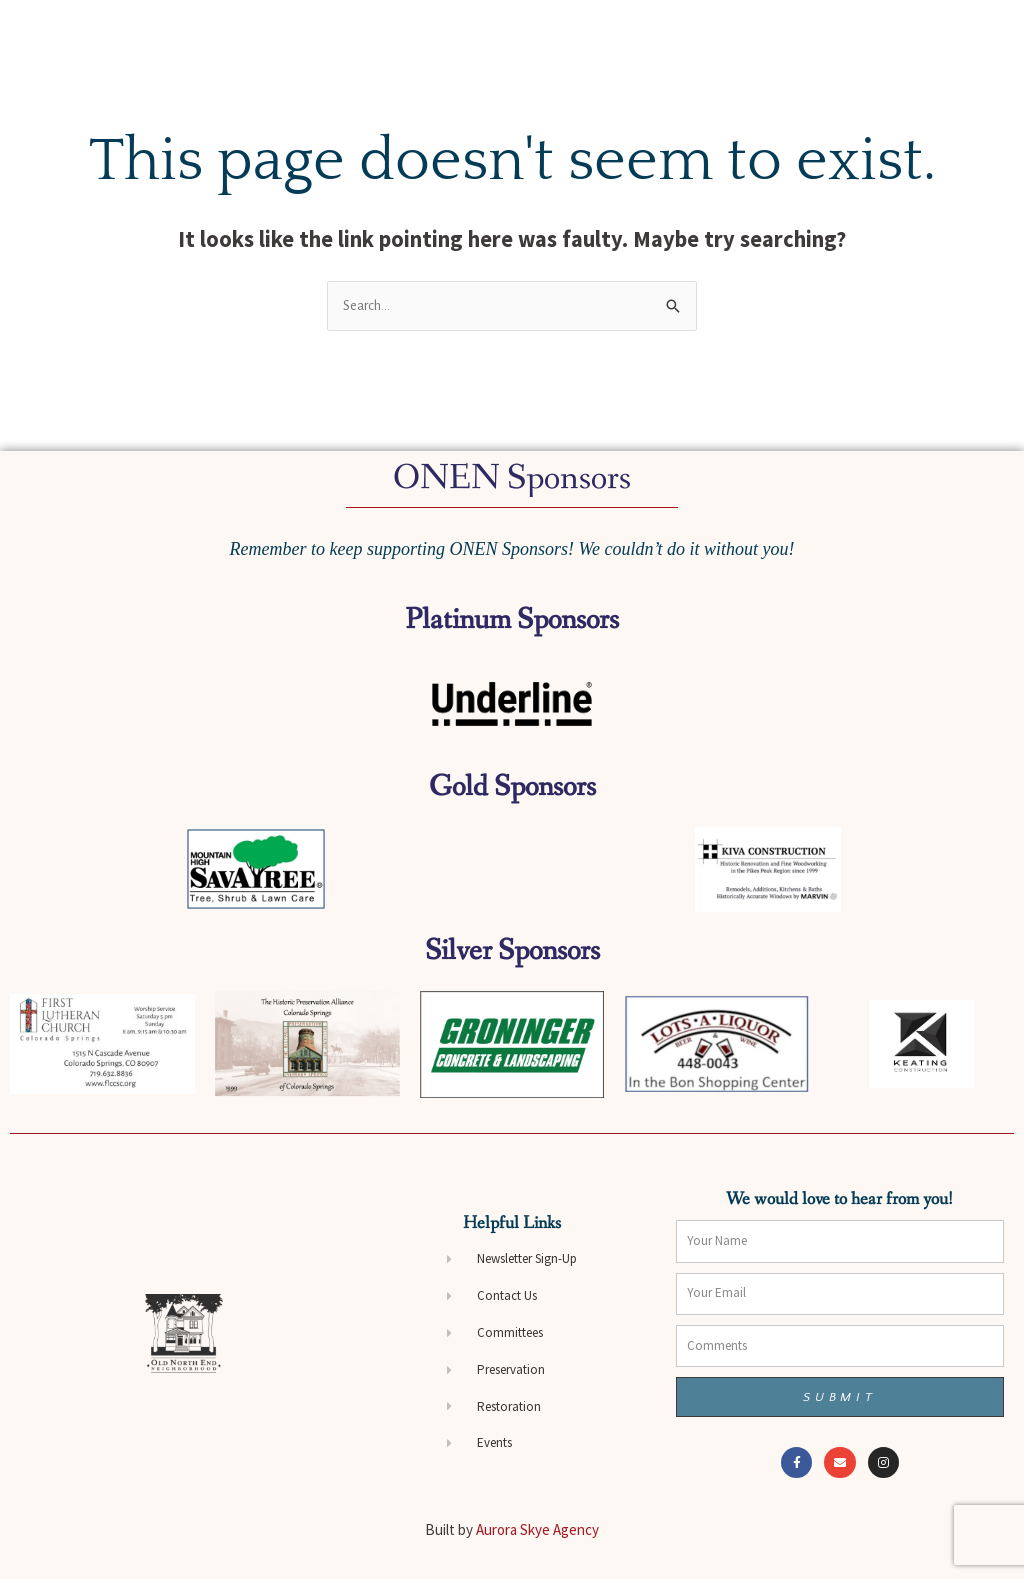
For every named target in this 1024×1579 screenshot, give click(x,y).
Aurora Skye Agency (537, 1529)
